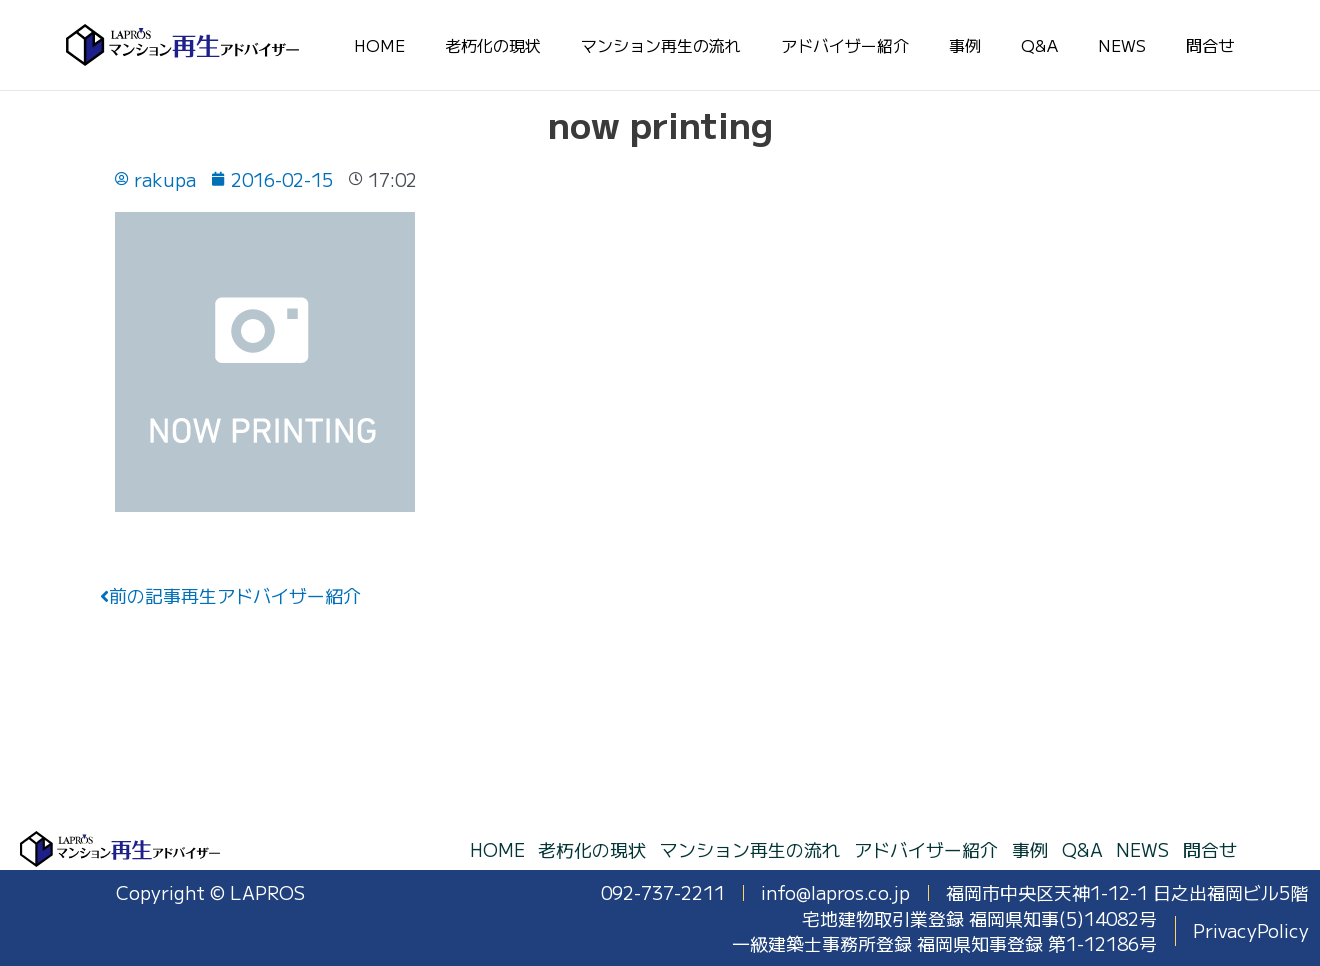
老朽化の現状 (493, 45)
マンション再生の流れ (661, 45)
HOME (379, 45)
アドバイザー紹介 (845, 45)
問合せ (1210, 45)
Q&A (1039, 45)
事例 (965, 45)
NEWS (1122, 45)
